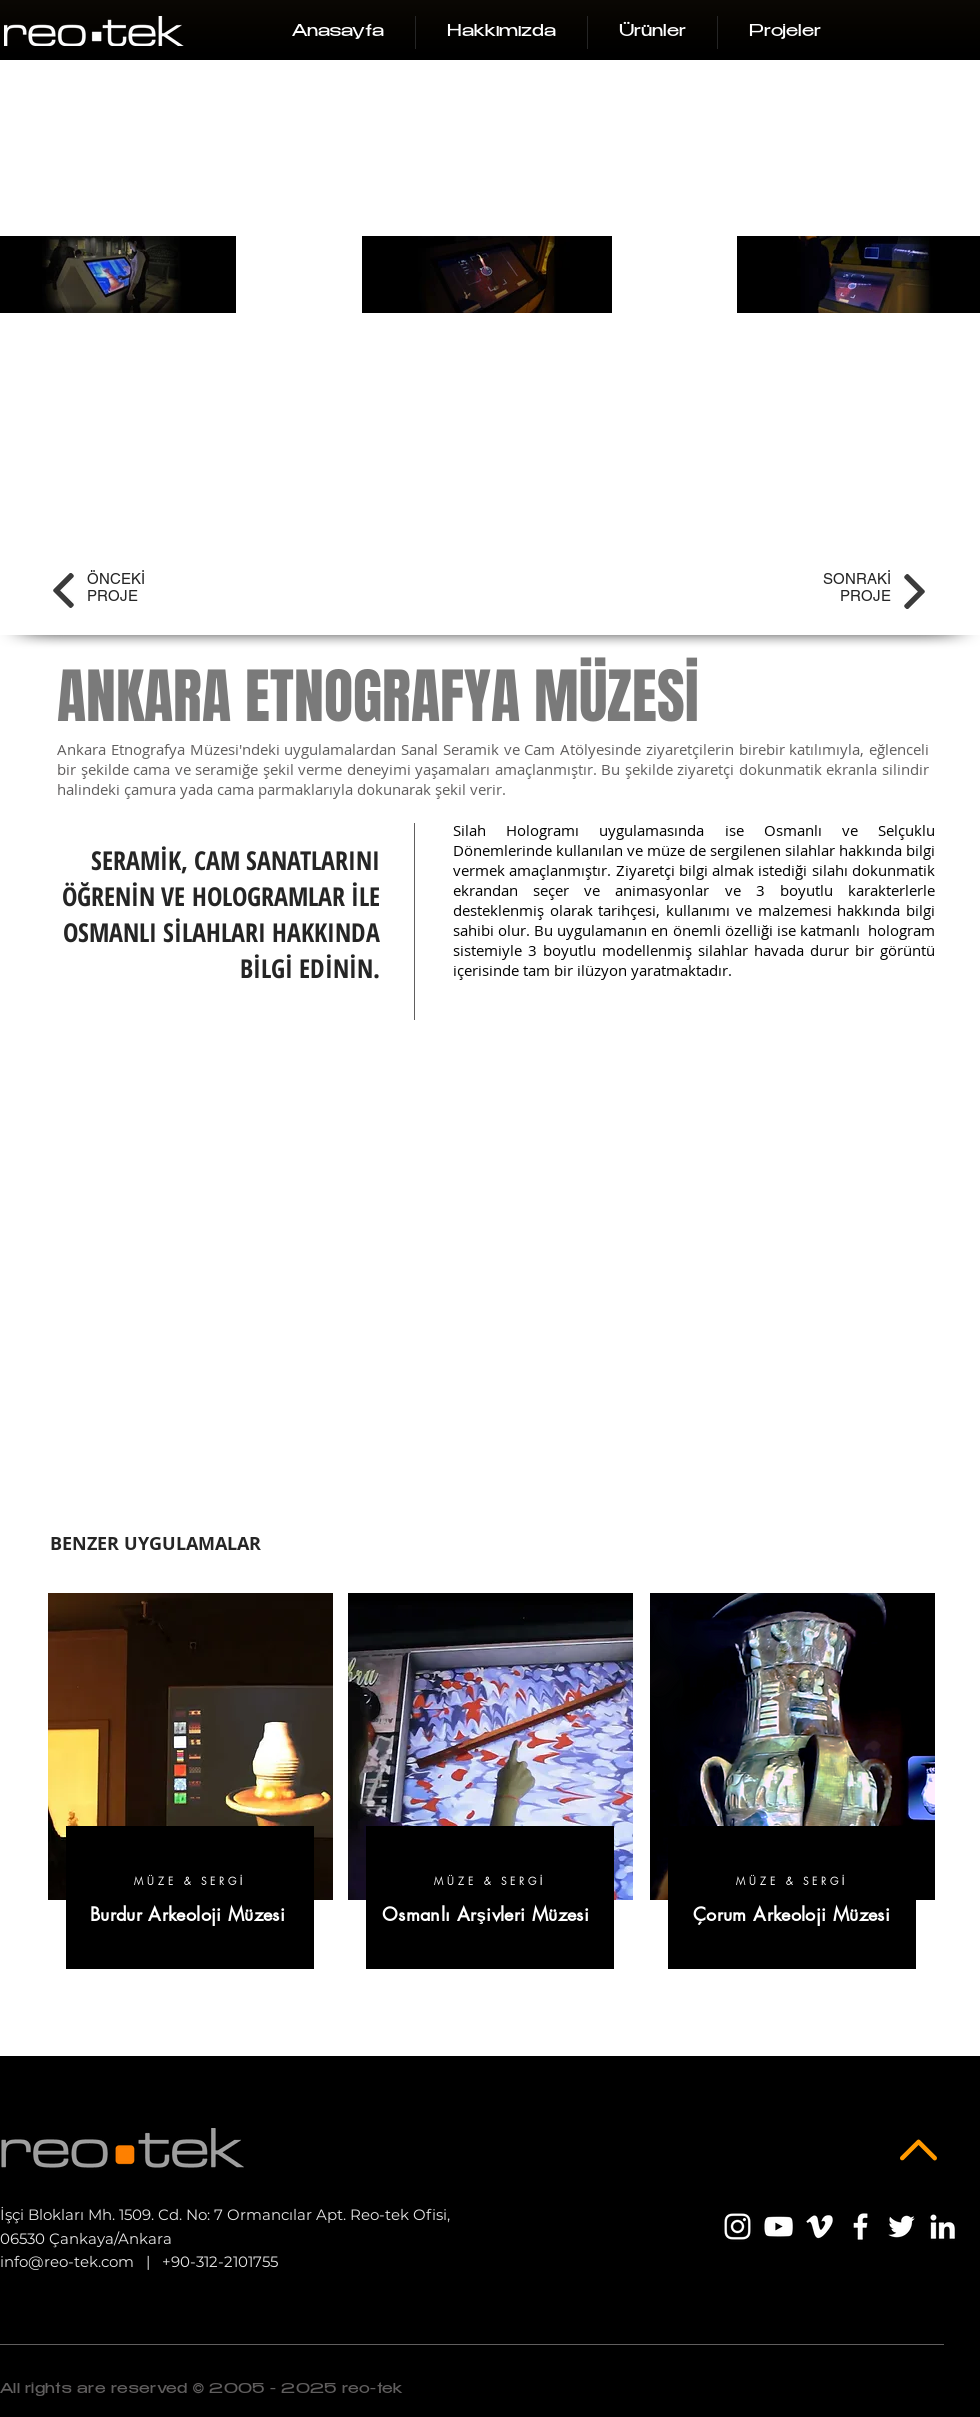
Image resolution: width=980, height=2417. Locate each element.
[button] (652, 32)
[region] (190, 1792)
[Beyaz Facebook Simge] (860, 2226)
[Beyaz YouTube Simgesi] (778, 2226)
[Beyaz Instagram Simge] (737, 2226)
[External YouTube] (493, 1275)
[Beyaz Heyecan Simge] (901, 2226)
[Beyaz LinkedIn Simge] (942, 2226)
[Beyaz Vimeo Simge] (819, 2226)
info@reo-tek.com (67, 2261)
